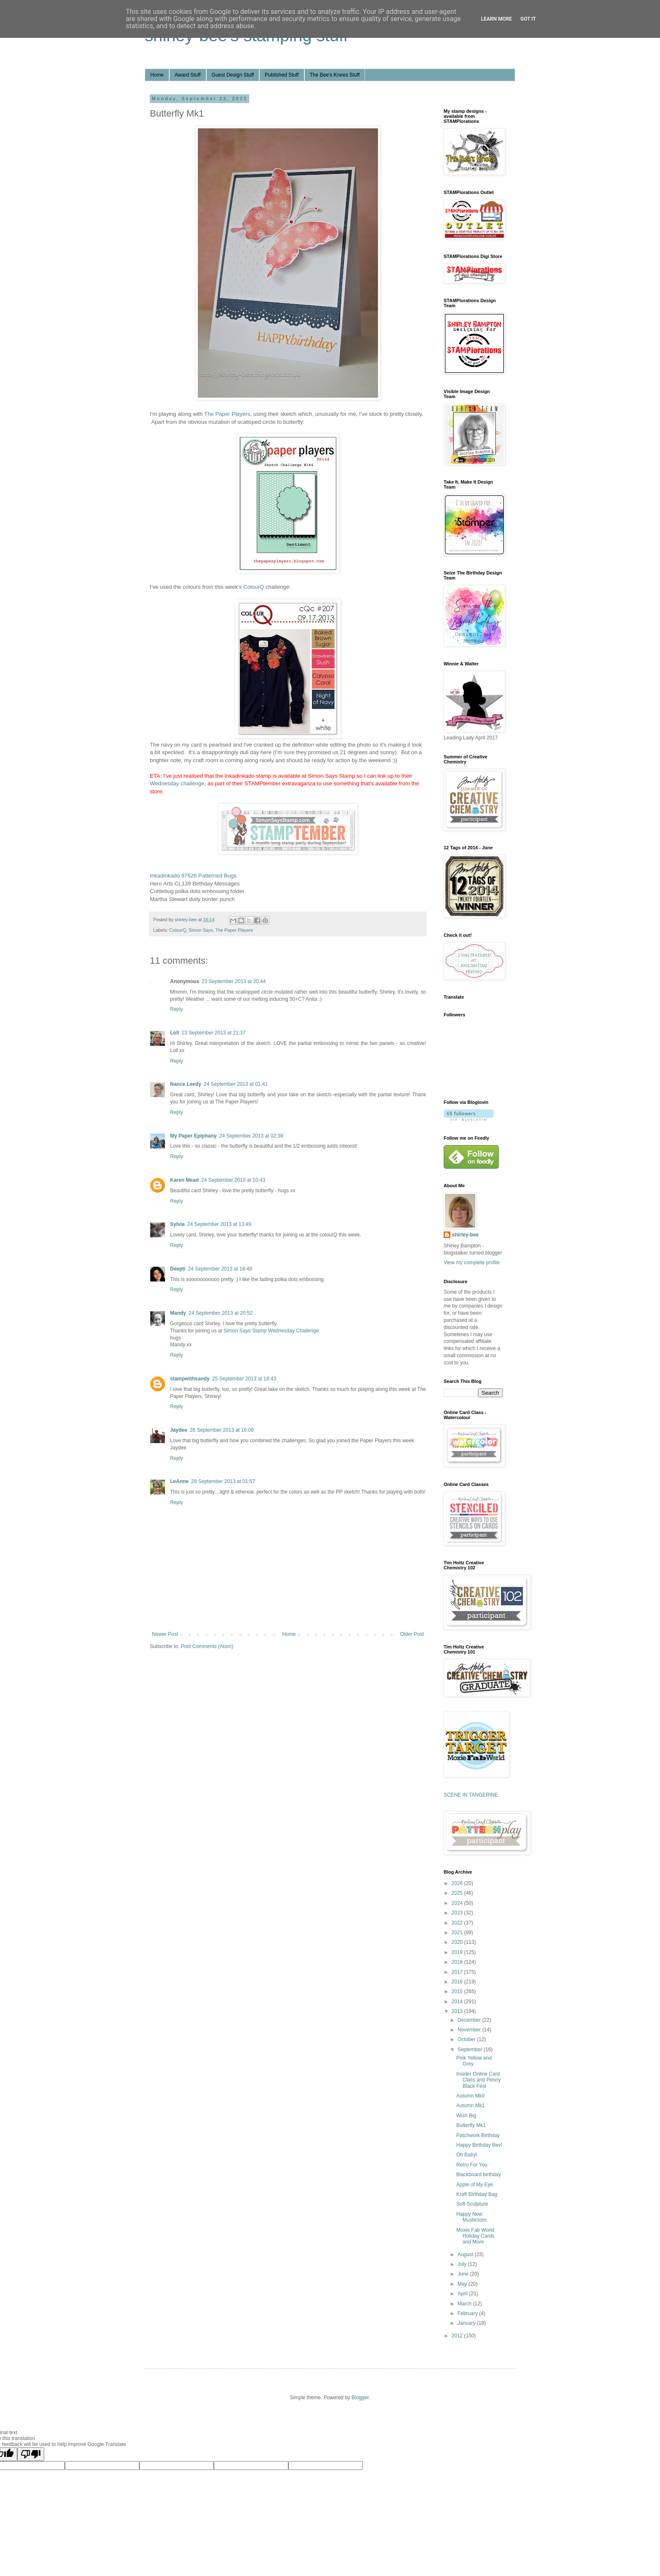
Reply (176, 1009)
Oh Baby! (466, 2155)
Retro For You (471, 2165)
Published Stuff (282, 75)
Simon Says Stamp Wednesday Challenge (271, 1331)
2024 (458, 1903)
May (463, 2284)
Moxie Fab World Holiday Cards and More (475, 2236)
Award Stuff (188, 75)
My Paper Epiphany (193, 1136)
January (467, 2323)
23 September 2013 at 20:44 (234, 981)
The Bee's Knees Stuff (335, 75)
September (471, 2049)
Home (157, 75)
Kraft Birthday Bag (476, 2194)
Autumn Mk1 (470, 2105)
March (465, 2304)
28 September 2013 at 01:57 (223, 1481)
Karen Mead (184, 1180)
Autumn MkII (470, 2096)
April (463, 2294)
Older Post (412, 1634)
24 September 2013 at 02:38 (251, 1136)
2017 (458, 1972)
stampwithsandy (190, 1379)
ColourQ (253, 587)
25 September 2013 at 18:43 (244, 1379)
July (463, 2264)
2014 (458, 2001)
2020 (458, 1942)
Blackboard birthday (478, 2174)
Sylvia (177, 1224)
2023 (458, 1913)
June (464, 2274)
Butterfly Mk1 (471, 2125)
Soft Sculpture (472, 2204)
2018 (458, 1962)
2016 (458, 1982)
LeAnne (179, 1481)
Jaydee (178, 1430)
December (470, 2020)
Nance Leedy (185, 1084)
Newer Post (165, 1634)
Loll (174, 1033)
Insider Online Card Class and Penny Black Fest (478, 2080)
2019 (458, 1952)
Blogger (360, 2398)
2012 (458, 2336)
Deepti (178, 1269)
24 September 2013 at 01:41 (236, 1084)
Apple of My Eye (474, 2185)
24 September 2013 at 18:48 (220, 1269)
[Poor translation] (30, 2454)
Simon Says (201, 930)
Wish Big (466, 2116)
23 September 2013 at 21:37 (213, 1033)
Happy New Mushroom (471, 2217)
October (467, 2039)
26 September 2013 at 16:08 (222, 1430)
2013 (458, 2011)
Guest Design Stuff (233, 75)
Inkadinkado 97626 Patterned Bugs (193, 875)
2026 (458, 1883)
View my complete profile (472, 1262)
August (466, 2254)
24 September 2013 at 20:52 (221, 1313)
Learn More (496, 19)
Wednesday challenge (177, 783)
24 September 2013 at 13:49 (219, 1224)
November (470, 2030)
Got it (528, 19)
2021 (458, 1932)
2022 (458, 1923)
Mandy (178, 1313)
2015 (458, 1991)
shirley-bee (465, 1235)
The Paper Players (227, 414)
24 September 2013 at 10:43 (233, 1180)
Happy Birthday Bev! (479, 2145)
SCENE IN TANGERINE (471, 1795)
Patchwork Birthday (478, 2135)
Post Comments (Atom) (207, 1646)
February (468, 2313)
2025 (458, 1893)
